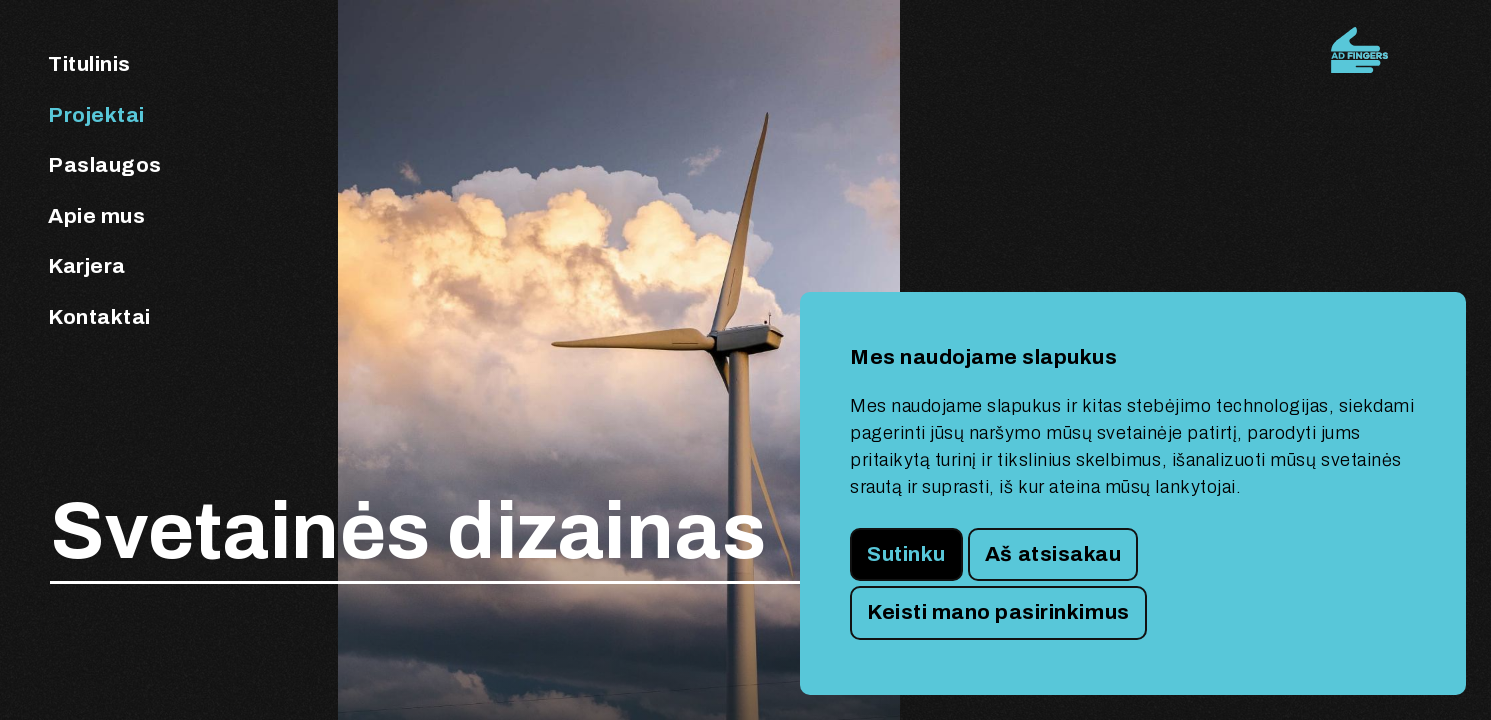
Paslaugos (105, 165)
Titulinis (89, 64)
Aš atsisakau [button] (1053, 554)
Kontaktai (99, 317)
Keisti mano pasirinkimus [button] (998, 612)
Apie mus (96, 216)
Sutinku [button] (906, 554)
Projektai (96, 115)
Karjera (87, 266)
